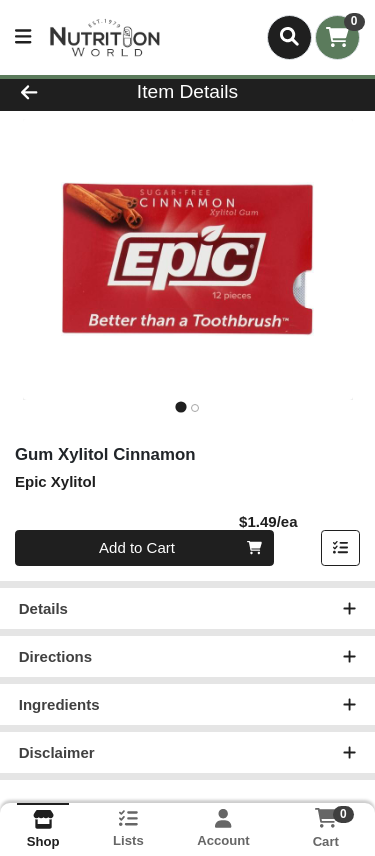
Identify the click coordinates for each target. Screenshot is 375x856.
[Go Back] (58, 92)
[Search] (289, 37)
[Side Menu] (23, 37)
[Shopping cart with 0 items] (337, 37)
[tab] (180, 407)
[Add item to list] (341, 549)
